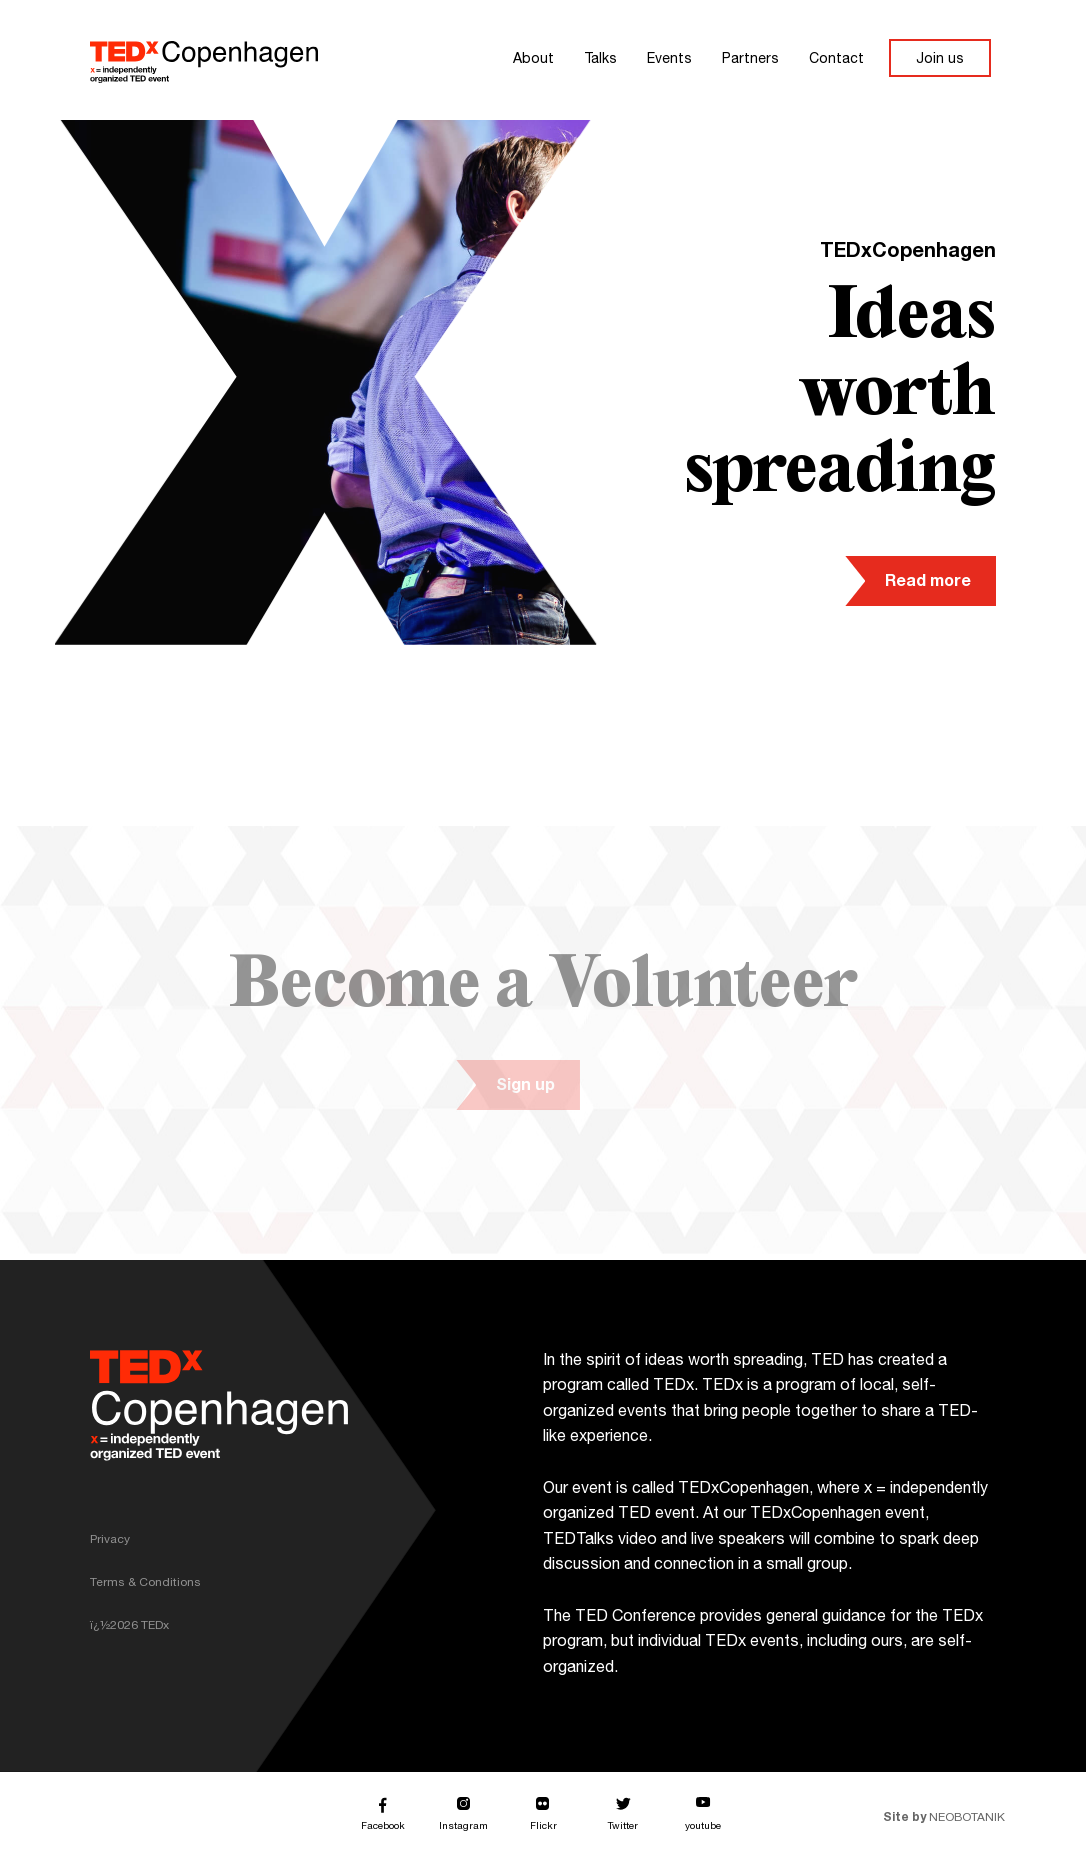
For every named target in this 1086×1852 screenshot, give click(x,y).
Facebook (383, 1829)
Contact (836, 60)
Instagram (463, 1828)
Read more (928, 583)
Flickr (543, 1827)
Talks (600, 60)
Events (669, 60)
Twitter (623, 1827)
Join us (940, 60)
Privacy (110, 1540)
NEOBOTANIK (951, 1818)
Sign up (506, 1087)
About (533, 60)
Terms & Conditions (145, 1583)
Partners (750, 60)
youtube (703, 1828)
